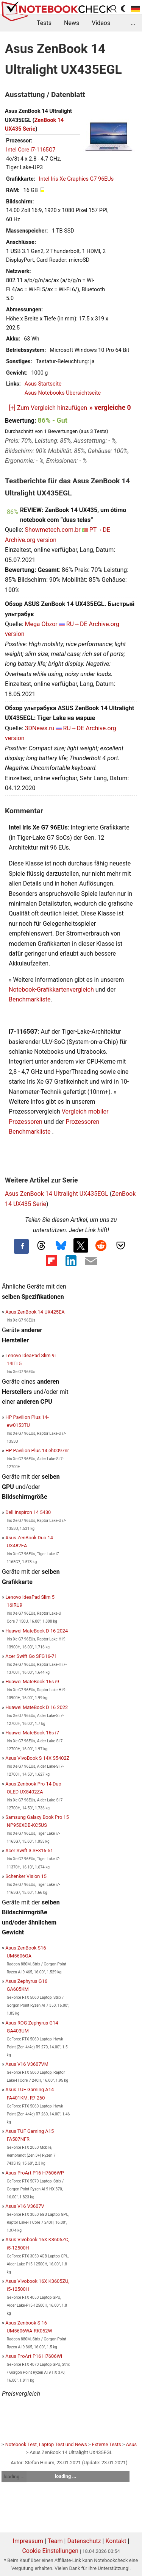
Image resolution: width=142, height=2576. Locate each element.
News (71, 23)
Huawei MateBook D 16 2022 (36, 1707)
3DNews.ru (39, 728)
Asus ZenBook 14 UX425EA (34, 1312)
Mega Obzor (41, 624)
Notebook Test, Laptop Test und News (46, 2444)
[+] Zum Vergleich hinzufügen (48, 407)
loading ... (13, 2476)
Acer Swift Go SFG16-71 (31, 1656)
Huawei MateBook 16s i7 (32, 1733)
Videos (101, 23)
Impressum (28, 2541)
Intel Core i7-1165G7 (31, 150)
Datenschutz (84, 2541)
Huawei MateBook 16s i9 (32, 1681)
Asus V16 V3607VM (26, 2064)
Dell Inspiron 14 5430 (28, 1512)
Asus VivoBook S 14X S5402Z (37, 1758)
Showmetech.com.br (52, 529)
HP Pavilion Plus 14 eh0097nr (37, 1450)
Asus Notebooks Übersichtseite (63, 393)
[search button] (114, 8)
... (133, 23)
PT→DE (99, 529)
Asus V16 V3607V (24, 2206)
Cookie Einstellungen (50, 2550)
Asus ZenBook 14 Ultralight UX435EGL (56, 1193)
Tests (44, 23)
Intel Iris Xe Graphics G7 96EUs (76, 179)
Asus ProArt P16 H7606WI (33, 2356)
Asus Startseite (43, 384)
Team (55, 2541)
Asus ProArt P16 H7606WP (34, 2173)
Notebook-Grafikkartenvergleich (51, 989)
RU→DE (76, 624)
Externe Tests (106, 2444)
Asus (131, 2444)
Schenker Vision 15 (26, 1876)
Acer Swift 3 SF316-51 (29, 1850)
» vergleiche (110, 407)
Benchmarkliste (30, 999)
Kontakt (115, 2541)
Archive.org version (30, 540)
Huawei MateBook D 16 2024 (36, 1631)
